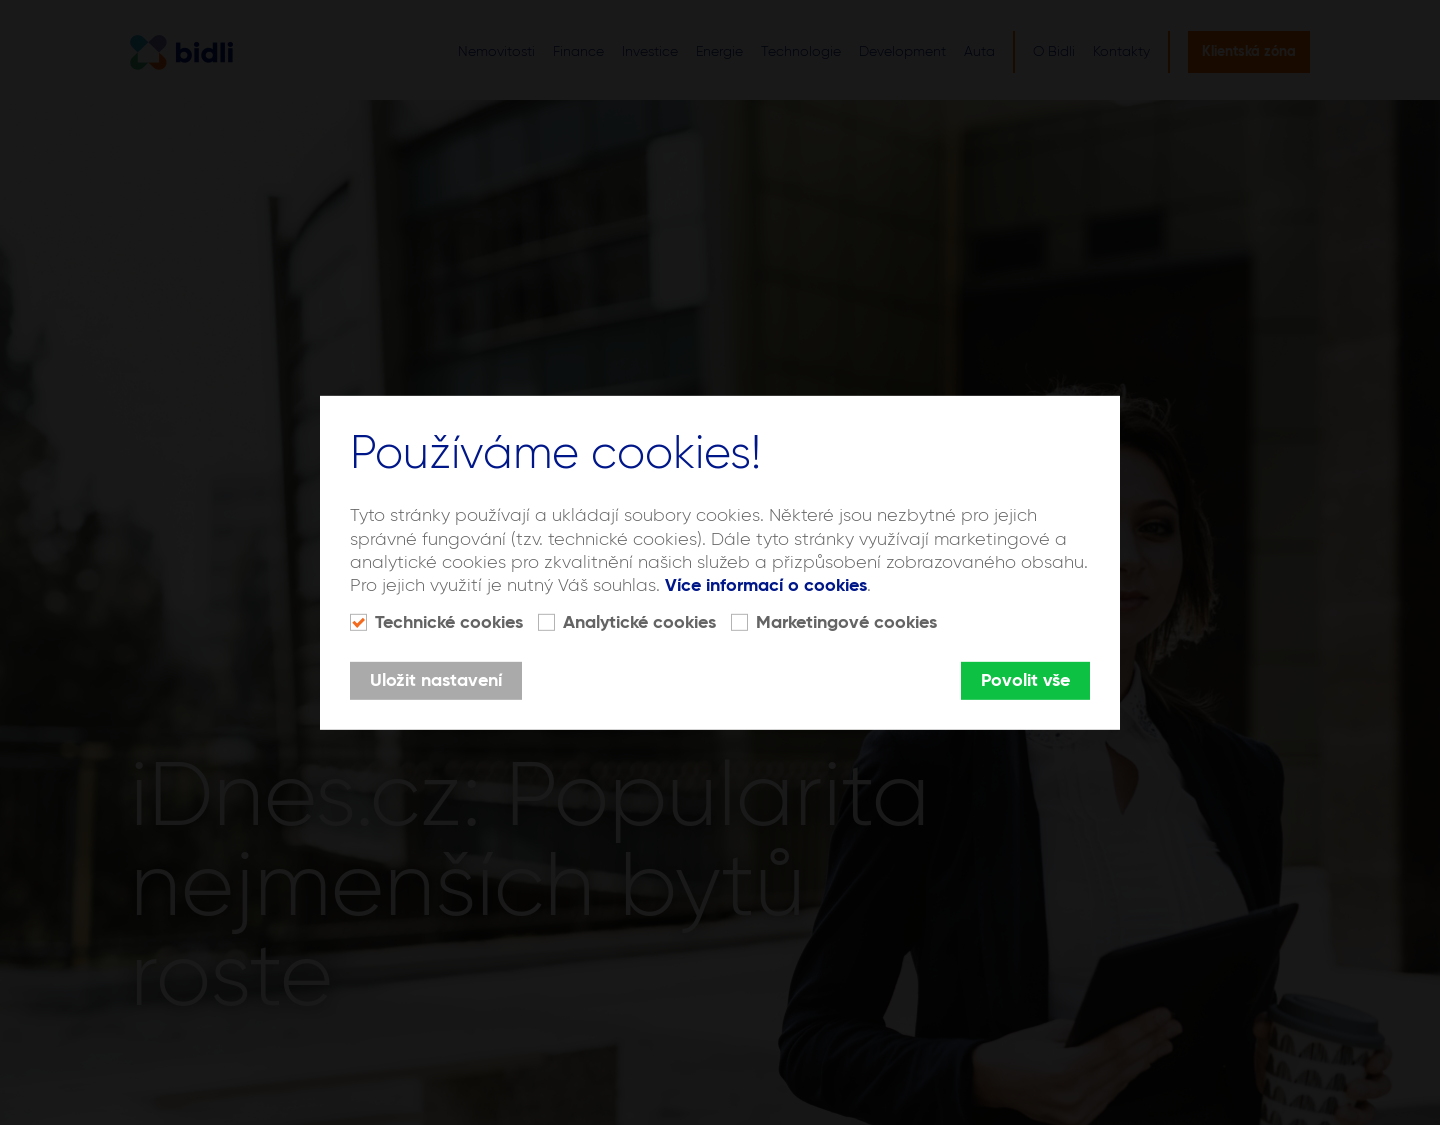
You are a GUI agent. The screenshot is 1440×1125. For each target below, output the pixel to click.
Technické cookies (449, 623)
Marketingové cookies (846, 623)
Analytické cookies (639, 623)
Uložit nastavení (436, 681)
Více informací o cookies (766, 586)
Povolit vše (1025, 681)
